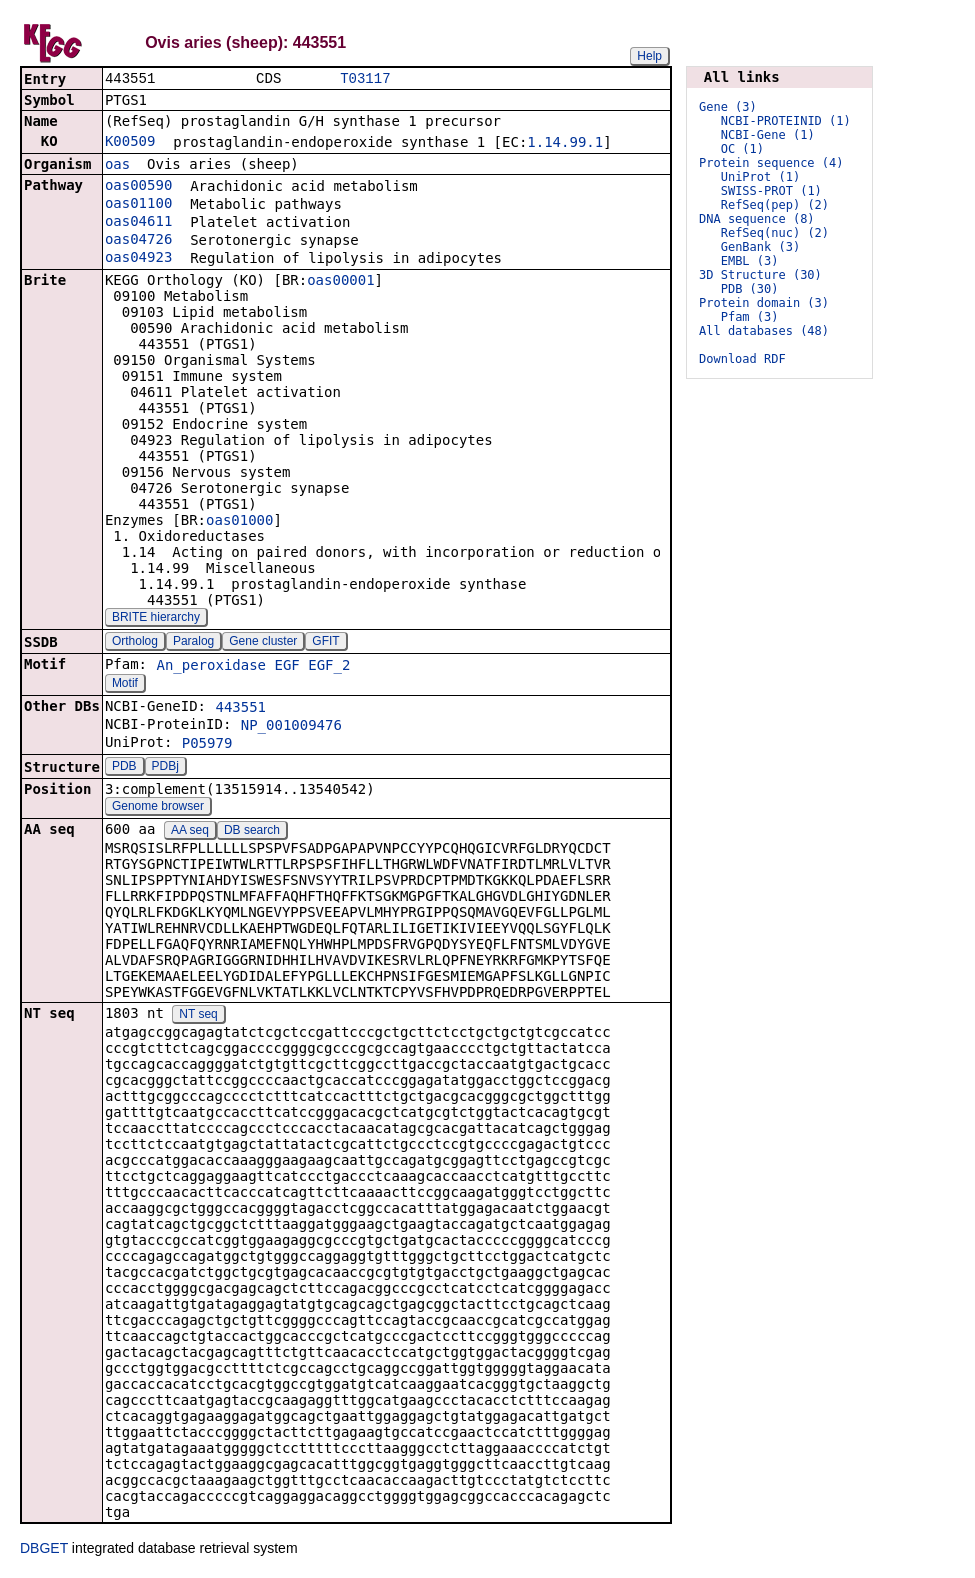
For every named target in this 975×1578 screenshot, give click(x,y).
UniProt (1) (760, 177)
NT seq (198, 1016)
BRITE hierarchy (156, 619)
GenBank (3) (760, 247)
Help (649, 56)
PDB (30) (750, 289)
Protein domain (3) (764, 303)
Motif (125, 685)
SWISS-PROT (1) (771, 191)
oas (117, 166)
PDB (124, 768)
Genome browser (158, 808)
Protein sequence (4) (771, 163)
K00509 (130, 143)
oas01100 (138, 205)
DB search (252, 832)
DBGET (44, 1550)
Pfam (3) (750, 317)
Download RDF (742, 359)
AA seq (190, 832)
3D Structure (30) (760, 275)
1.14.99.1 (565, 144)
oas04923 (138, 259)
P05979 (207, 745)
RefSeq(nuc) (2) (775, 233)
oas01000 (239, 522)
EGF (286, 667)
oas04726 (138, 241)
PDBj (165, 768)
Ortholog (135, 643)
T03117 (365, 79)
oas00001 (340, 282)
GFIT (325, 643)
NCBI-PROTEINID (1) (786, 121)
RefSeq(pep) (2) (775, 205)
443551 (240, 709)
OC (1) (742, 149)
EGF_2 (329, 667)
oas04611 (138, 223)
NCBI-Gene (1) (768, 135)
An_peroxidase (211, 667)
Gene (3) (728, 107)
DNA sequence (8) (757, 219)
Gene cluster (263, 643)
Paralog (193, 643)
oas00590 (138, 187)
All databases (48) (764, 331)
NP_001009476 (291, 727)
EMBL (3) (750, 261)
